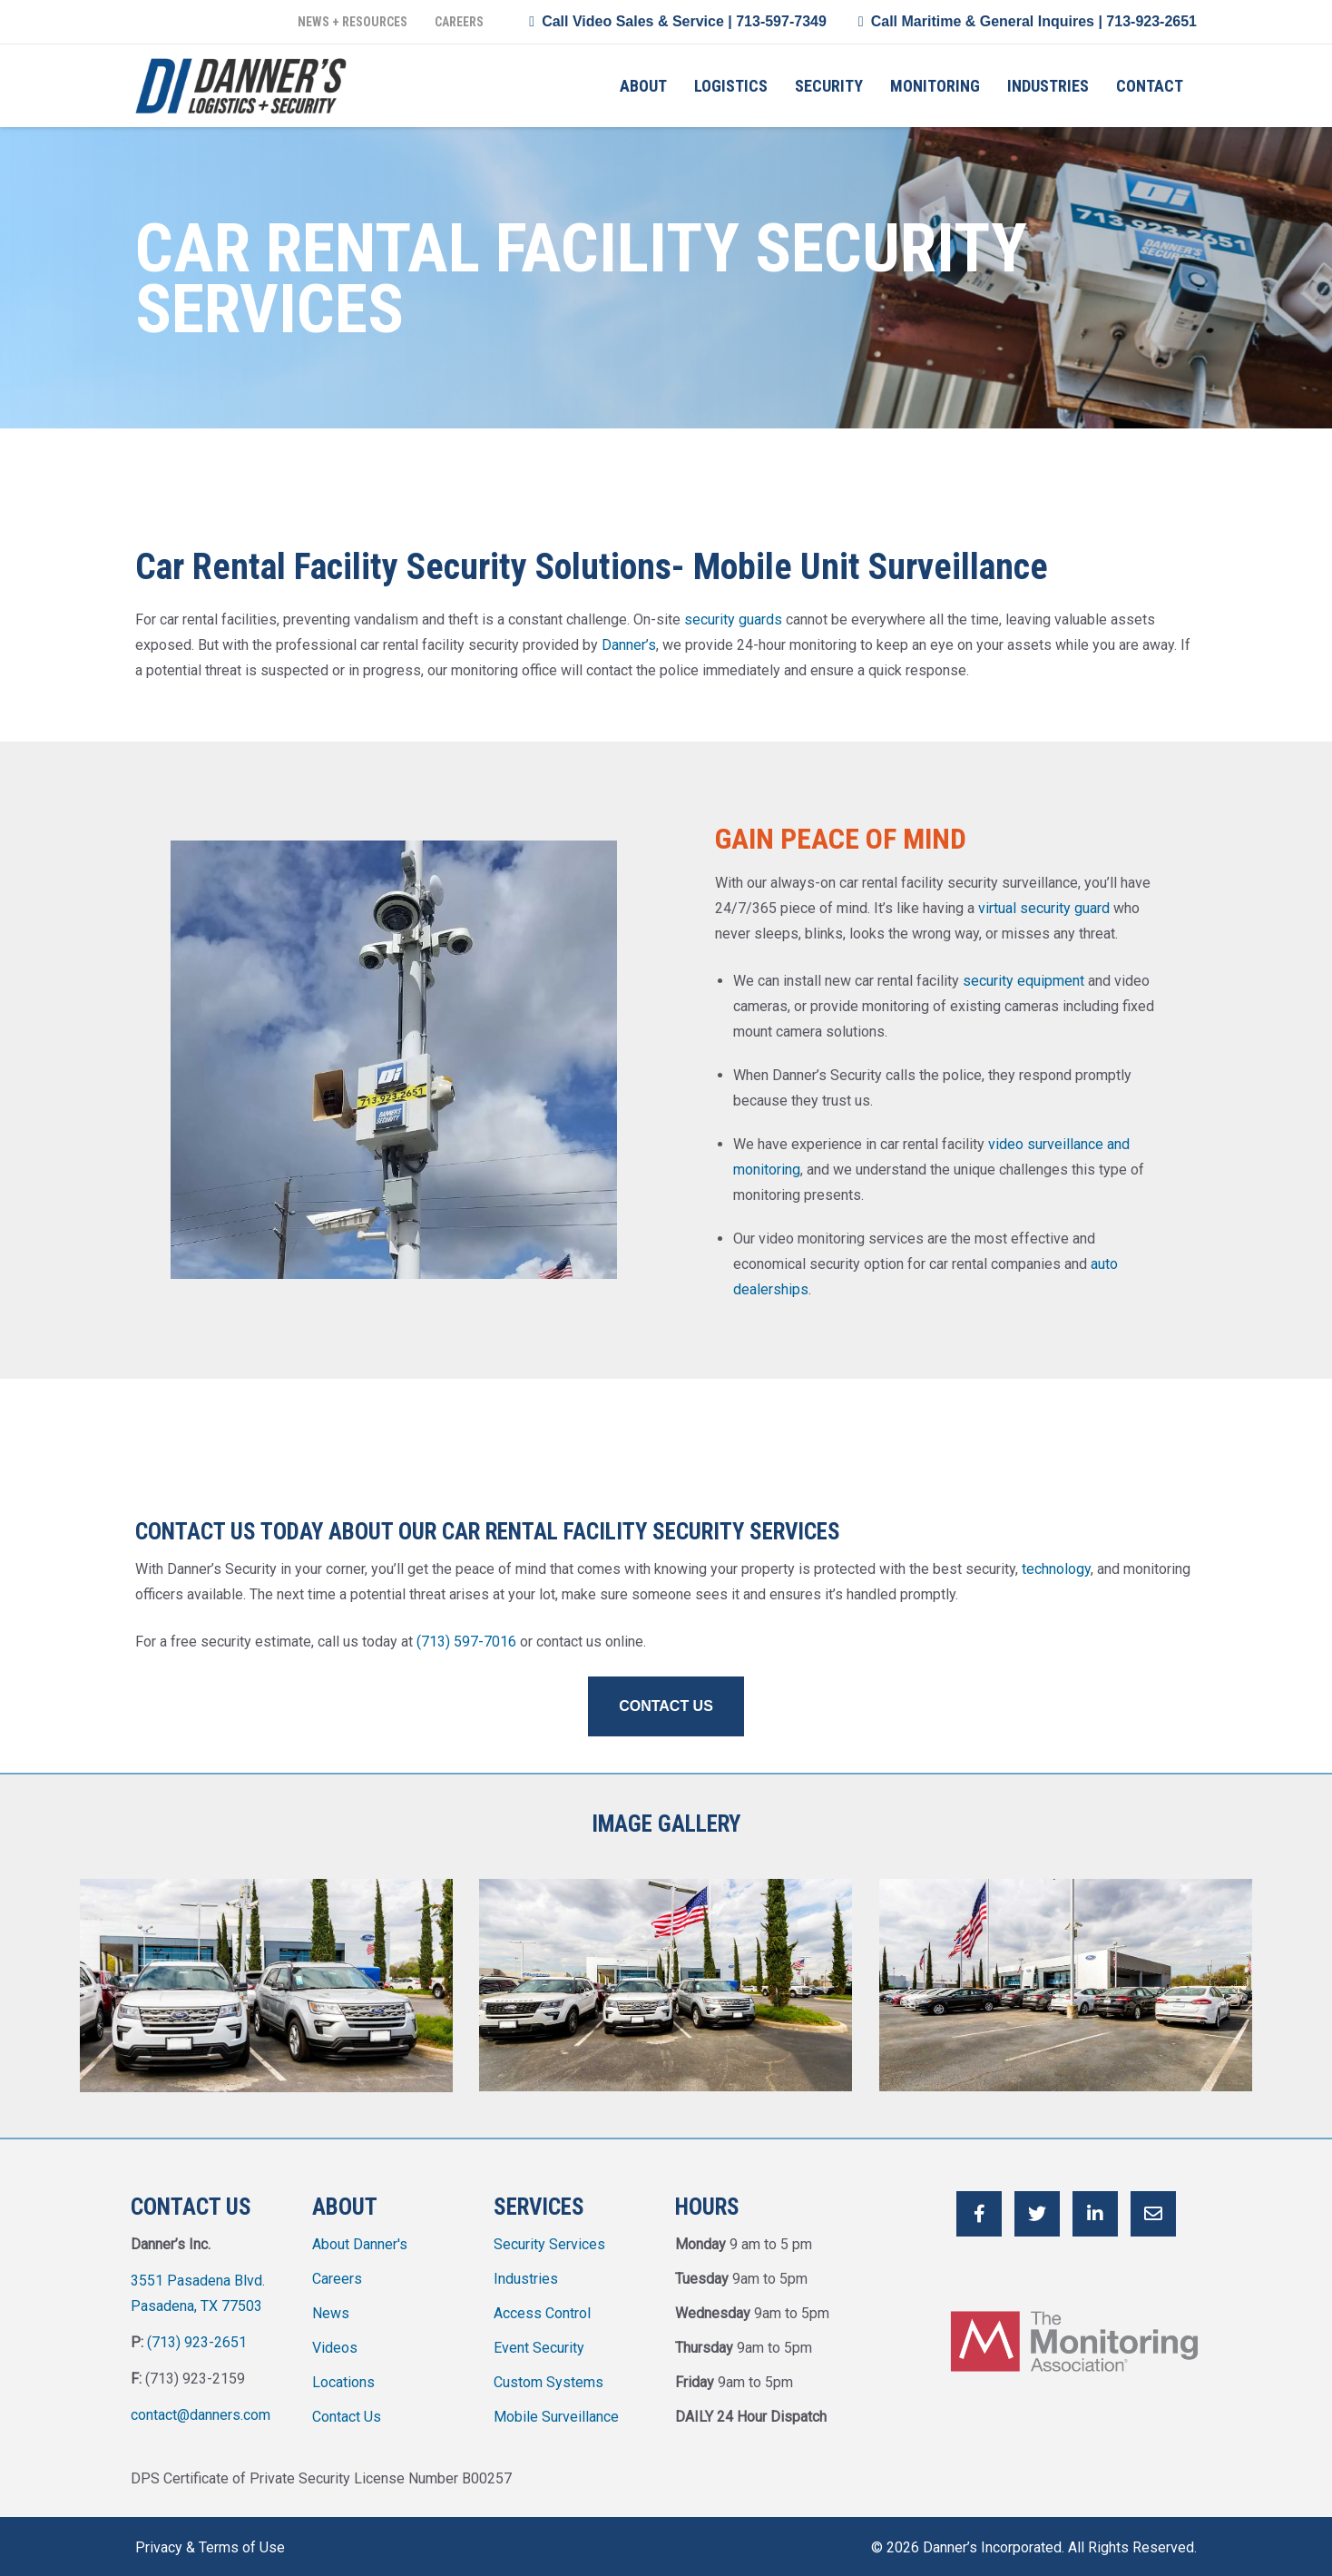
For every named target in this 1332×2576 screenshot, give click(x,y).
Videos (334, 2342)
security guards (733, 619)
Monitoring (935, 85)
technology (1056, 1569)
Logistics (731, 85)
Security (829, 85)
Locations (343, 2376)
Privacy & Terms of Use (210, 2542)
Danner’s (629, 645)
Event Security (539, 2342)
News (330, 2307)
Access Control (542, 2307)
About (643, 85)
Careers (459, 22)
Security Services (549, 2238)
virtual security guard (1044, 908)
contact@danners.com (200, 2409)
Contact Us (346, 2411)
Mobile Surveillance (556, 2411)
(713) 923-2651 (197, 2336)
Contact (1149, 85)
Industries (1048, 85)
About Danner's (359, 2238)
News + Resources (352, 22)
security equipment (1023, 980)
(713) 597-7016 (466, 1641)
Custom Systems (548, 2376)
